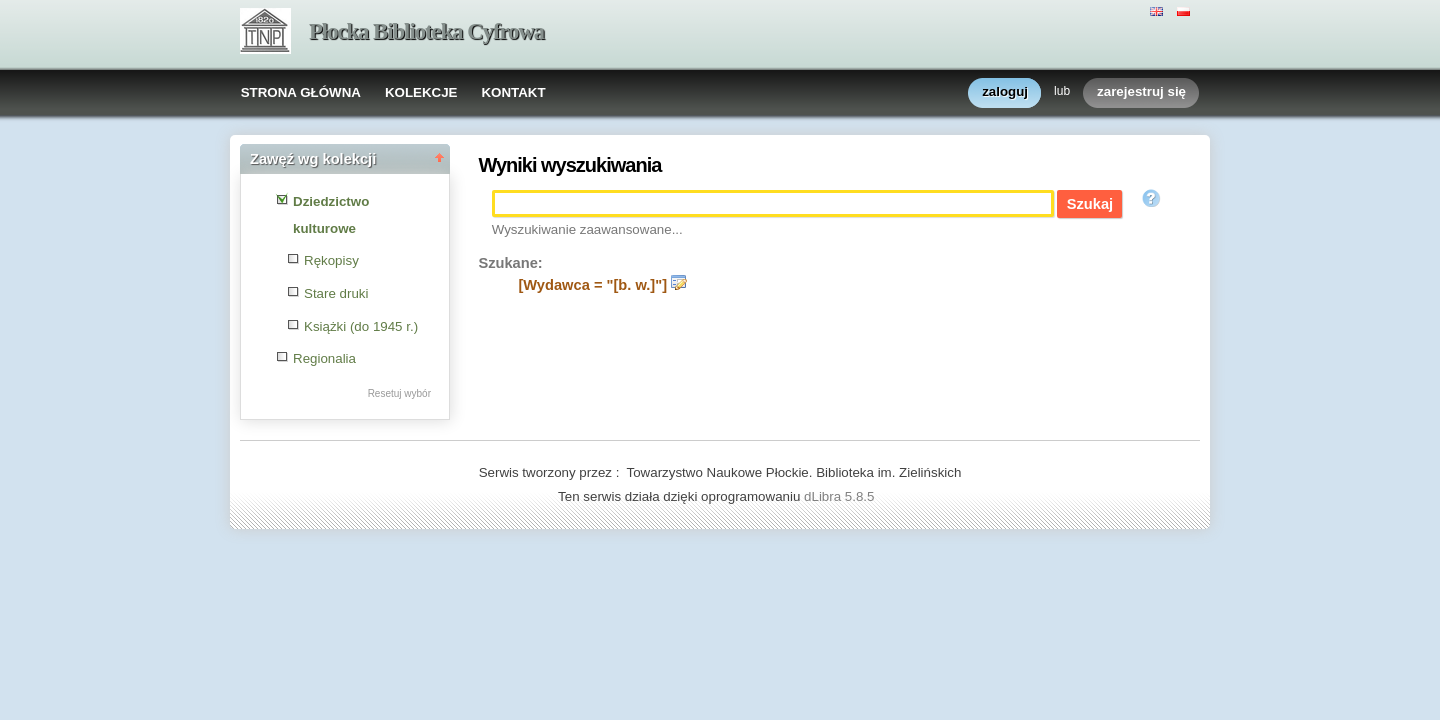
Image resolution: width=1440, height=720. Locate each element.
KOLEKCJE (421, 92)
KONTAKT (513, 92)
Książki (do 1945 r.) (361, 326)
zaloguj (1005, 92)
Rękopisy (331, 260)
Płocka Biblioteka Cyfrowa (426, 31)
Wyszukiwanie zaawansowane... (587, 229)
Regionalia (324, 358)
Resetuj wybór (399, 393)
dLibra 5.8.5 (841, 496)
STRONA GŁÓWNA (301, 92)
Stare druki (336, 293)
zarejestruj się (1141, 92)
